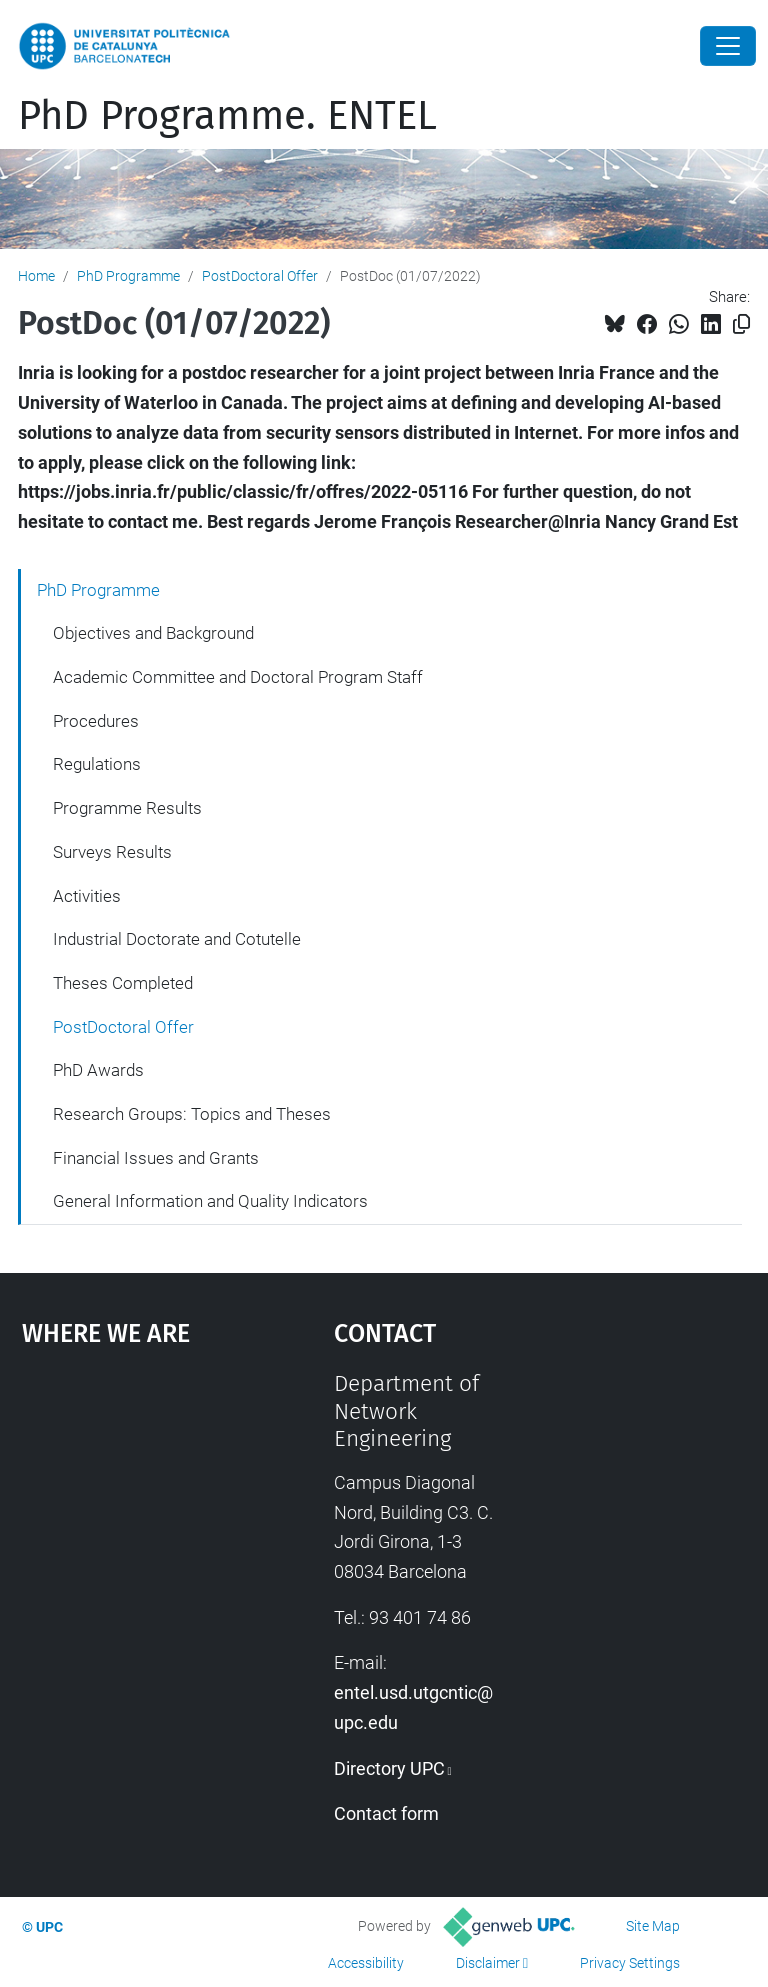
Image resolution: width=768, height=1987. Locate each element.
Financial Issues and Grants (156, 1158)
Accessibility (366, 1963)
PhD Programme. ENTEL (227, 116)
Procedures (96, 721)
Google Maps (135, 1520)
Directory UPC (389, 1768)
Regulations (97, 764)
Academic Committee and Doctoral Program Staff (238, 677)
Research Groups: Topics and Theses (192, 1114)
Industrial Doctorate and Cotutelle (177, 939)
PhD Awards (98, 1070)
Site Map (653, 1926)
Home (36, 276)
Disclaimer (488, 1963)
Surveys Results (112, 852)
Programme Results (127, 808)
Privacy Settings (630, 1963)
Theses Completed (123, 983)
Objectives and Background (153, 633)
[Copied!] (741, 324)
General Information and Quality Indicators (210, 1201)
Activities (87, 896)
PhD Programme (128, 276)
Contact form (386, 1813)
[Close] (728, 46)
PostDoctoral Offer (260, 276)
